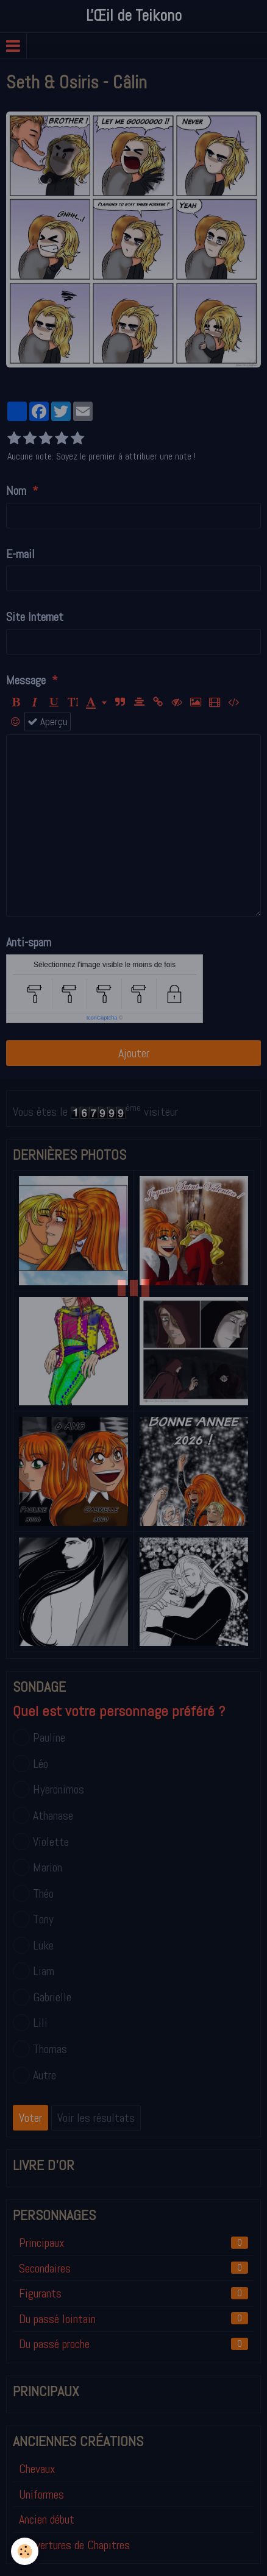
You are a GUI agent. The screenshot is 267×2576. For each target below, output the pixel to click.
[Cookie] (24, 2551)
